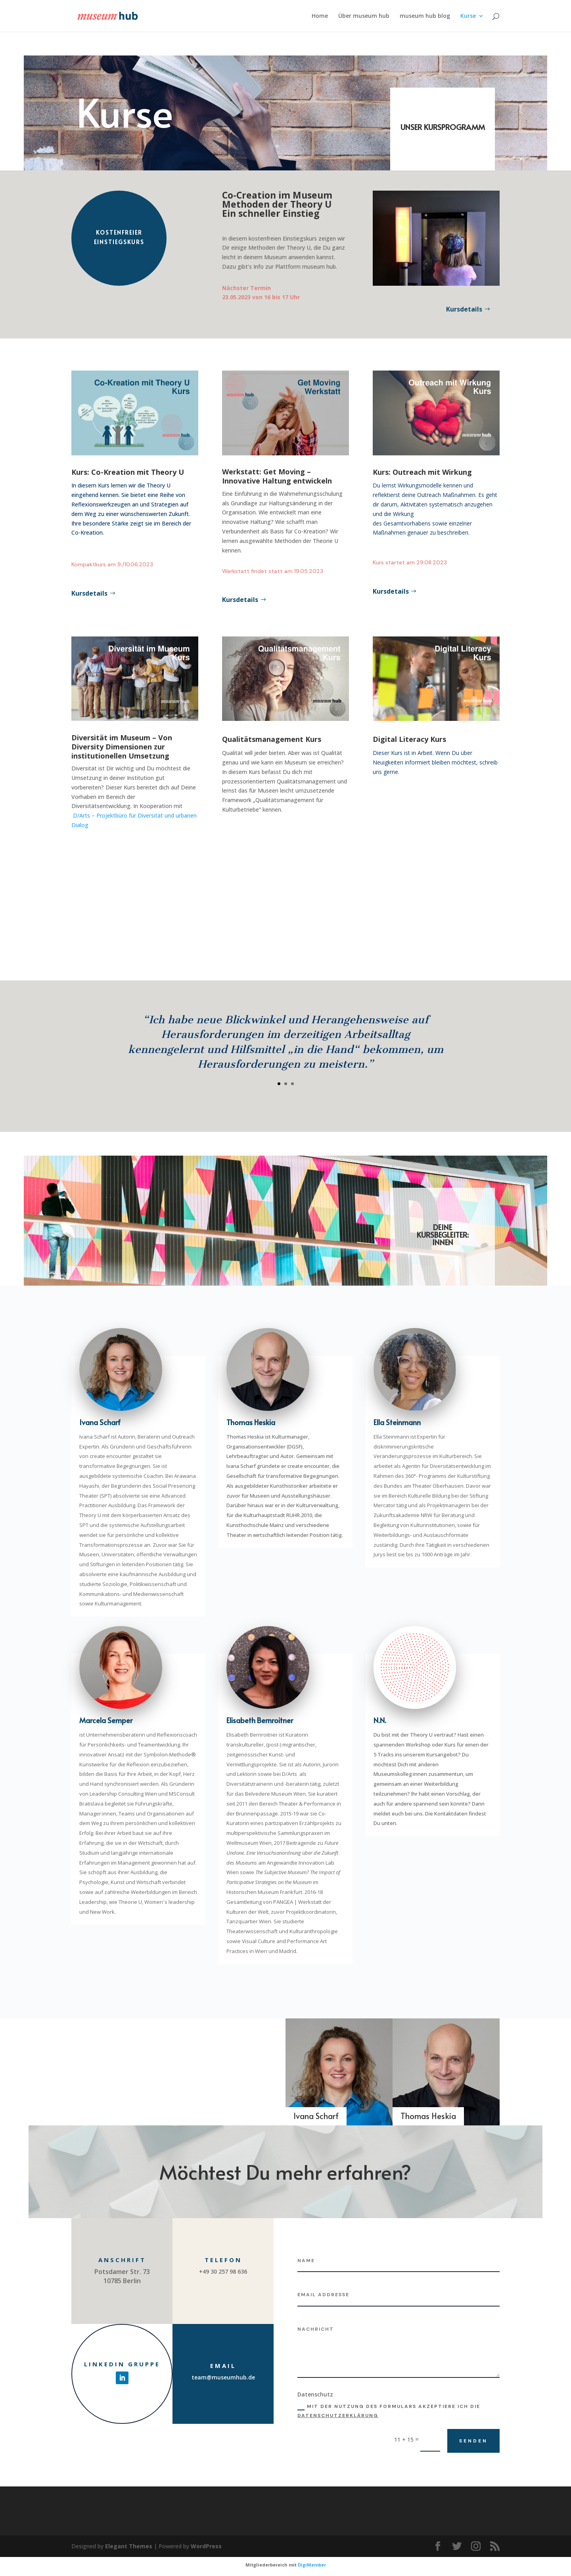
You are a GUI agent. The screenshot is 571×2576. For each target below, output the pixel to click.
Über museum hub (363, 16)
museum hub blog (425, 16)
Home (320, 16)
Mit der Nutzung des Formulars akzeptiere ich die (388, 2411)
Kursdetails (464, 309)
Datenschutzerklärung (337, 2415)
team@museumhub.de (223, 2377)
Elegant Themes (128, 2546)
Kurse (468, 16)
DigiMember (312, 2565)
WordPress (206, 2546)
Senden (473, 2441)
